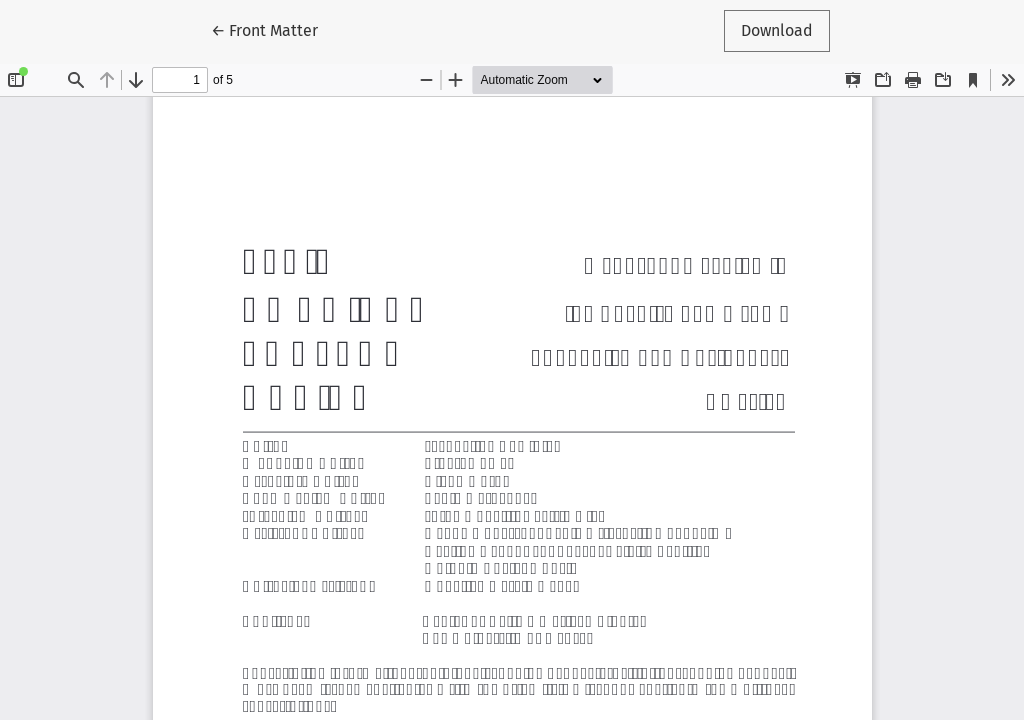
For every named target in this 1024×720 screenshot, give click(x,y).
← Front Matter (273, 29)
